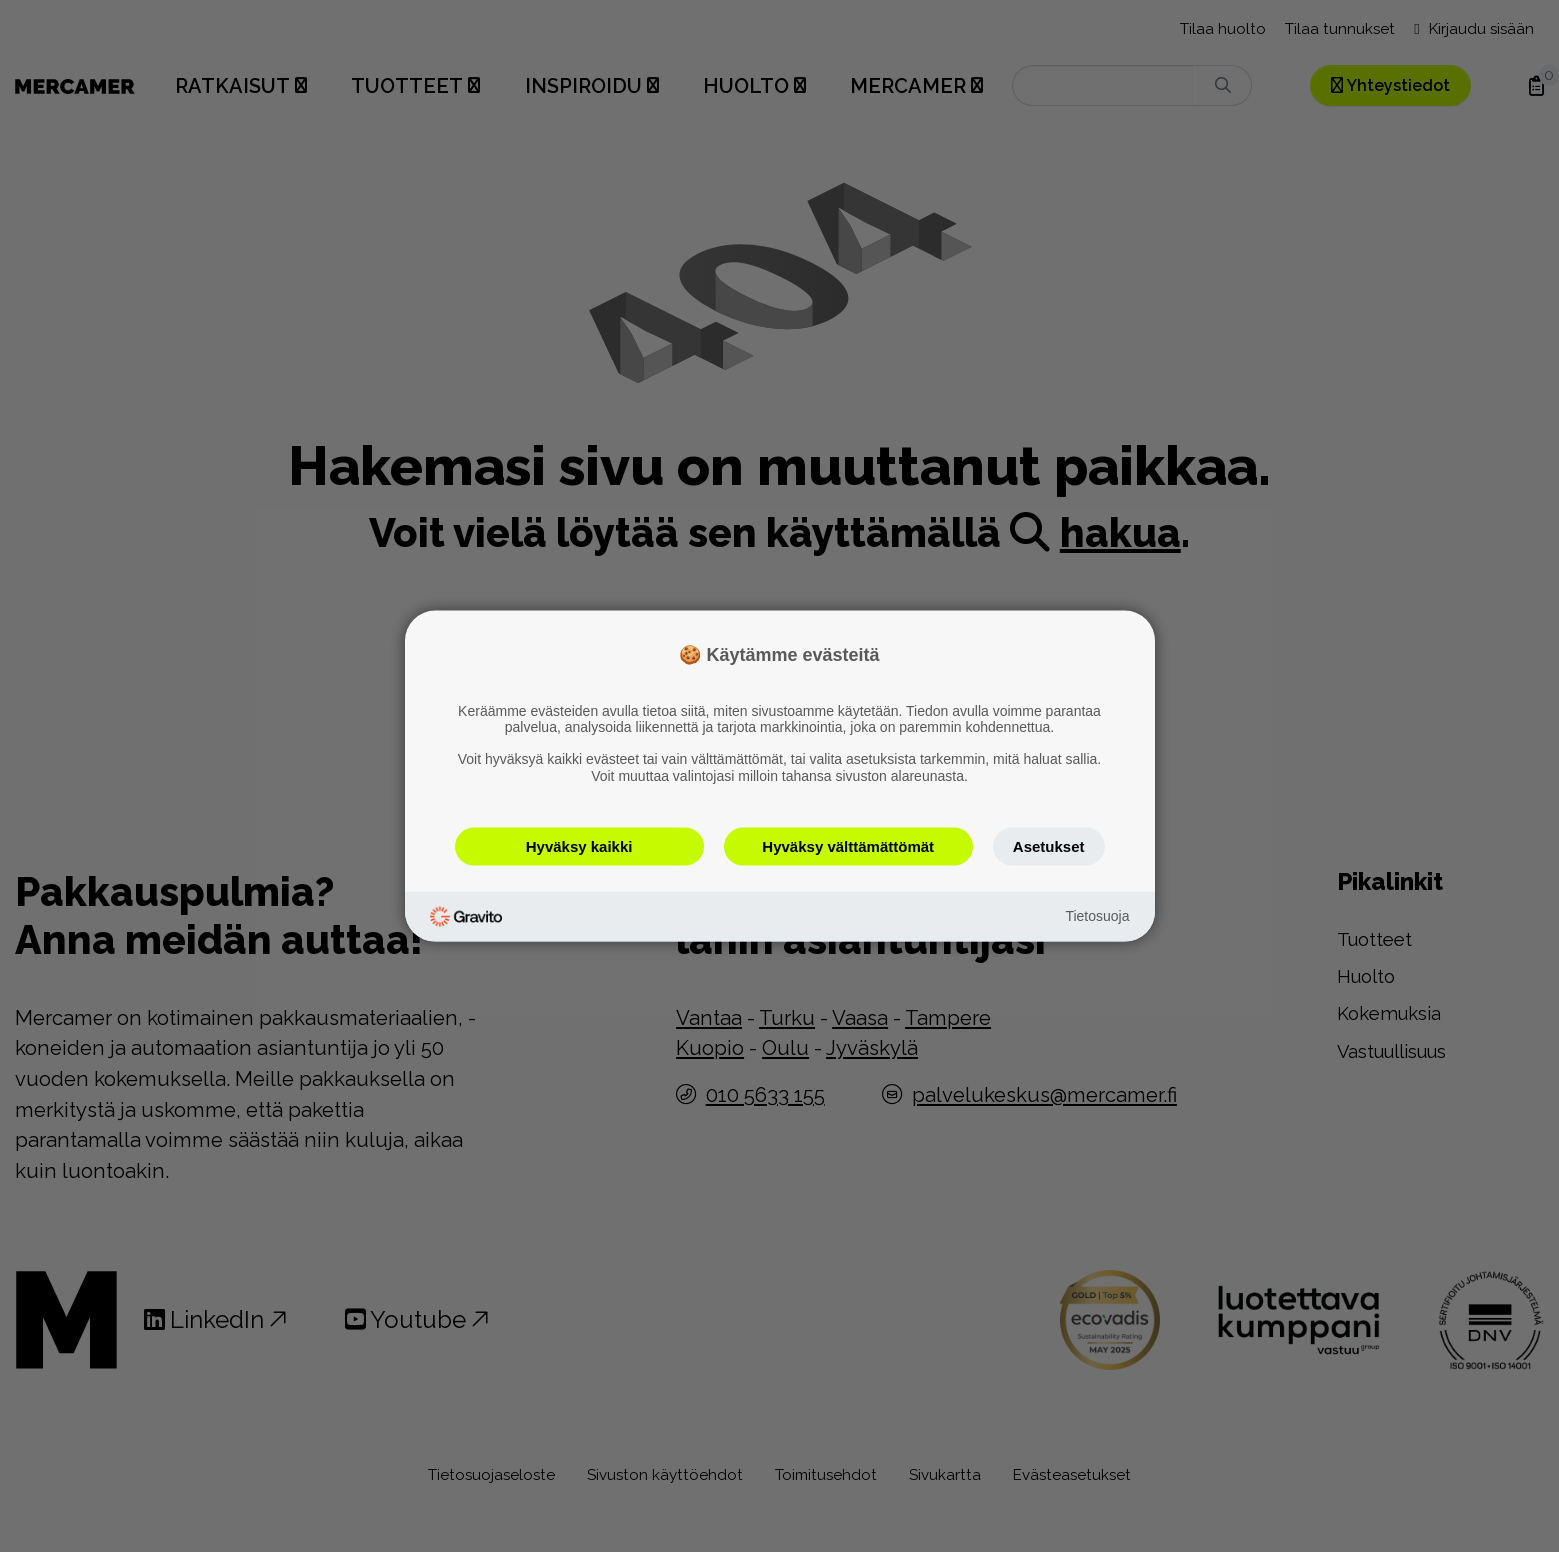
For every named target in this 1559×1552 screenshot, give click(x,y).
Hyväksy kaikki (579, 845)
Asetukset (1049, 845)
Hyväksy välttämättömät (848, 845)
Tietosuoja (1097, 916)
